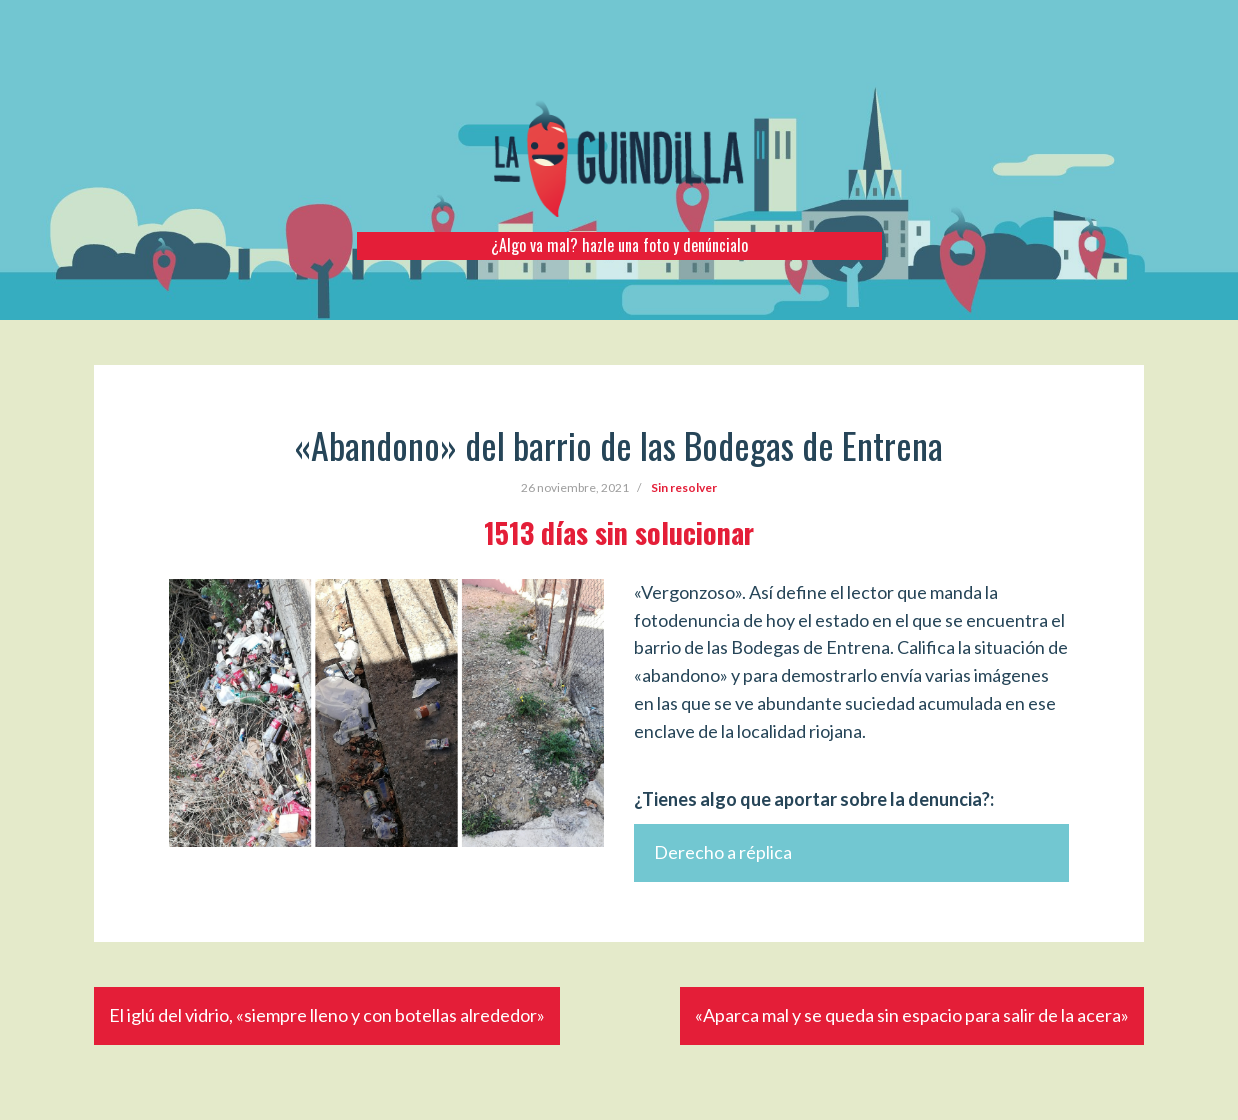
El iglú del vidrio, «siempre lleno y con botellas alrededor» (327, 1015)
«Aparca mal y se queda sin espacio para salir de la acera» (912, 1015)
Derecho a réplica (723, 852)
